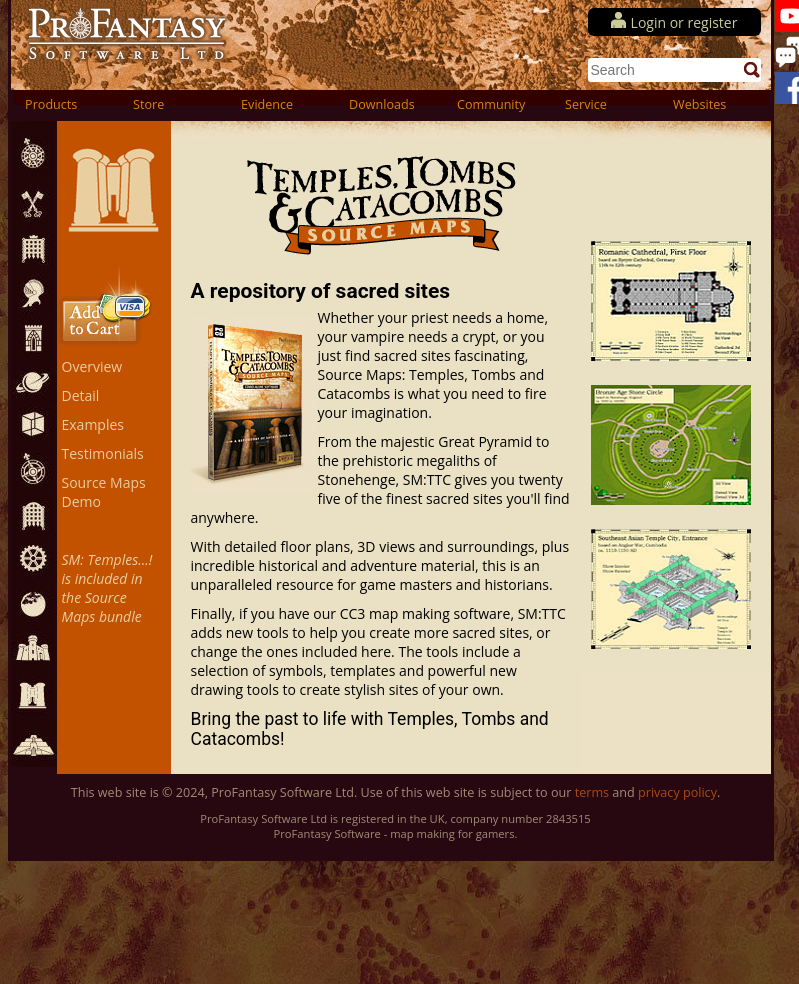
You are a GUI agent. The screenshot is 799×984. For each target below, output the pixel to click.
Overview (92, 366)
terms (592, 792)
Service (586, 104)
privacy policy (677, 792)
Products (51, 104)
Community (491, 104)
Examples (93, 424)
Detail (81, 395)
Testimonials (103, 453)
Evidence (267, 104)
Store (148, 104)
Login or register (684, 22)
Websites (699, 104)
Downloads (382, 104)
